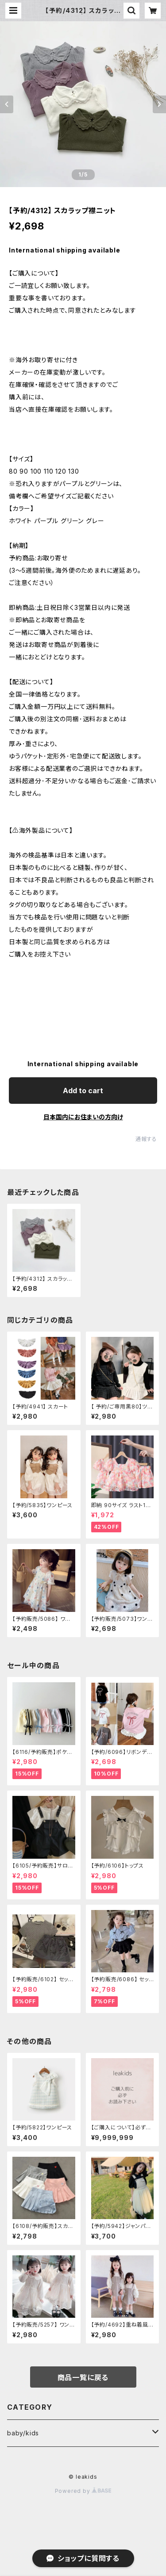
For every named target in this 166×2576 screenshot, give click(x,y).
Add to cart (83, 1090)
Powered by (83, 2491)
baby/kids (23, 2433)
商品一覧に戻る (83, 2377)
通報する (146, 1139)
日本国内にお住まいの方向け (83, 1117)
